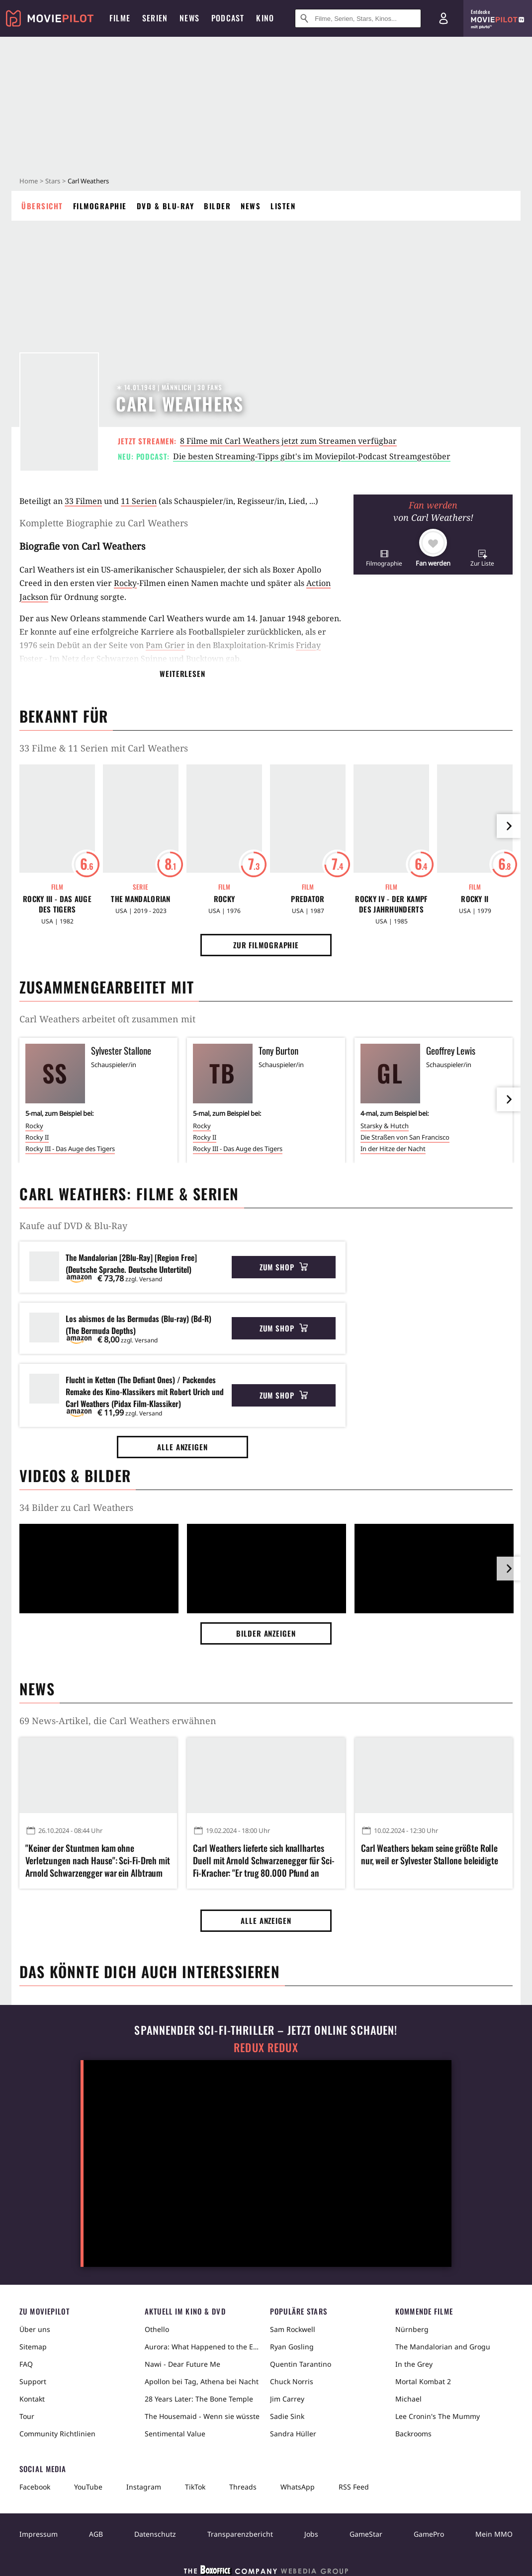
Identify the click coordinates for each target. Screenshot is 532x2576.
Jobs (311, 2534)
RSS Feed (354, 2487)
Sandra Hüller (293, 2433)
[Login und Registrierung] (443, 18)
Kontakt (32, 2399)
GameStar (366, 2534)
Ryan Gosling (292, 2346)
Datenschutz (155, 2534)
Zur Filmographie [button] (266, 944)
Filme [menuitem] (119, 18)
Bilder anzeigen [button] (266, 1633)
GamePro (429, 2534)
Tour (26, 2416)
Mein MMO (494, 2534)
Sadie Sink (287, 2416)
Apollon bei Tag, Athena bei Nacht (202, 2381)
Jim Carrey (287, 2399)
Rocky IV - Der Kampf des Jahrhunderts (391, 904)
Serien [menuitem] (155, 18)
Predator (307, 899)
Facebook (34, 2487)
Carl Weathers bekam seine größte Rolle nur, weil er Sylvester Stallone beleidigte (429, 1854)
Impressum (38, 2534)
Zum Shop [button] (284, 1266)
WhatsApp (297, 2487)
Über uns (34, 2329)
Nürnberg (412, 2329)
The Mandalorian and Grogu (442, 2346)
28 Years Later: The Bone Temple (199, 2399)
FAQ (26, 2364)
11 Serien (139, 501)
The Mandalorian (141, 899)
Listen (282, 205)
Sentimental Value (175, 2433)
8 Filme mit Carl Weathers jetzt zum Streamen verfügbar (288, 440)
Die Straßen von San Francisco (404, 1137)
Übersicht (42, 205)
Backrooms (413, 2433)
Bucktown (205, 658)
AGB (96, 2534)
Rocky (125, 583)
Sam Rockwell (292, 2329)
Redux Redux (266, 2047)
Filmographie (100, 205)
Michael (408, 2399)
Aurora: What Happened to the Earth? (203, 2346)
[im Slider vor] (509, 826)
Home (28, 180)
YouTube (88, 2487)
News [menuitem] (189, 18)
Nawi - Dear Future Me (182, 2364)
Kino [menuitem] (265, 18)
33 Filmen (83, 501)
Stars (52, 180)
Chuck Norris (291, 2381)
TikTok (195, 2487)
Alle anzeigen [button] (182, 1446)
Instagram (143, 2487)
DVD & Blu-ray (165, 205)
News (251, 205)
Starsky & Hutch (384, 1125)
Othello (157, 2329)
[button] (384, 558)
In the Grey (414, 2364)
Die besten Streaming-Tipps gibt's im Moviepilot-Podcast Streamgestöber (311, 456)
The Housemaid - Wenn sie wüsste (202, 2416)
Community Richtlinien (57, 2433)
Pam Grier (165, 645)
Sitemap (33, 2346)
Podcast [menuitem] (227, 18)
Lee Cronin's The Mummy (437, 2416)
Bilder (217, 205)
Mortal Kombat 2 (423, 2381)
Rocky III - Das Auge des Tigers (57, 904)
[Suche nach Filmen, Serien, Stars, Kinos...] (358, 18)
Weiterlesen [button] (182, 673)
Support (32, 2381)
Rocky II (474, 899)
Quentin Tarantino (300, 2364)
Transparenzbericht (240, 2534)
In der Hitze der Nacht (393, 1148)
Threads (243, 2487)
